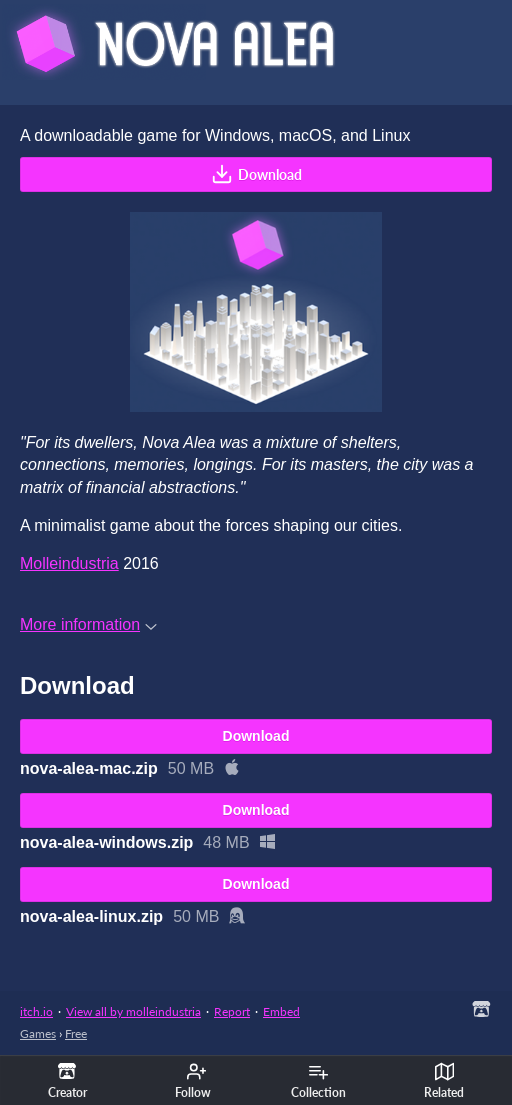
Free (76, 1033)
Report (232, 1011)
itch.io (36, 1011)
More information (88, 624)
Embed (281, 1011)
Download (256, 174)
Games (38, 1033)
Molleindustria (69, 563)
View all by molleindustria (133, 1011)
